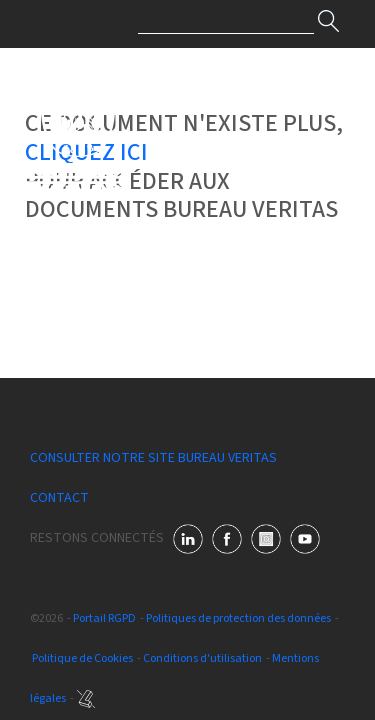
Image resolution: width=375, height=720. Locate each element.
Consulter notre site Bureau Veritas (153, 458)
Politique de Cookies (82, 658)
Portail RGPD (104, 618)
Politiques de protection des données (238, 618)
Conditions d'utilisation (202, 658)
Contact (59, 498)
